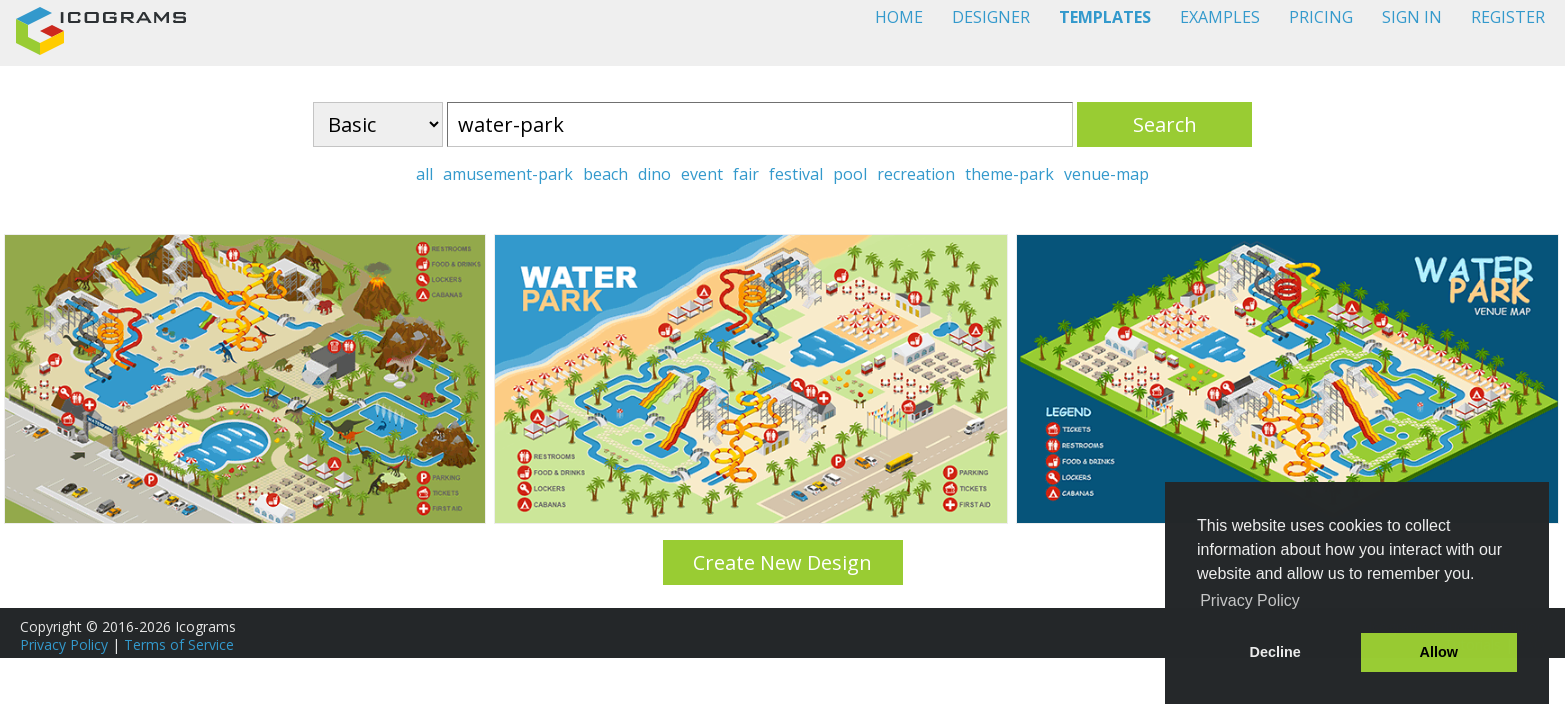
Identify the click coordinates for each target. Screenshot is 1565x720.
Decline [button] (1275, 652)
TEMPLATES (1105, 17)
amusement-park (508, 174)
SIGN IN (1412, 17)
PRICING (1321, 17)
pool (850, 174)
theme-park (1009, 174)
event (702, 174)
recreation (916, 174)
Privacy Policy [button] (1250, 600)
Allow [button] (1439, 652)
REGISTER (1508, 17)
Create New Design (782, 562)
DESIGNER (991, 17)
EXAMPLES (1220, 17)
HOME (899, 17)
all (424, 174)
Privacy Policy (64, 644)
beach (605, 174)
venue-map (1106, 174)
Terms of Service (179, 644)
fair (746, 174)
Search (1165, 124)
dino (654, 174)
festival (796, 174)
